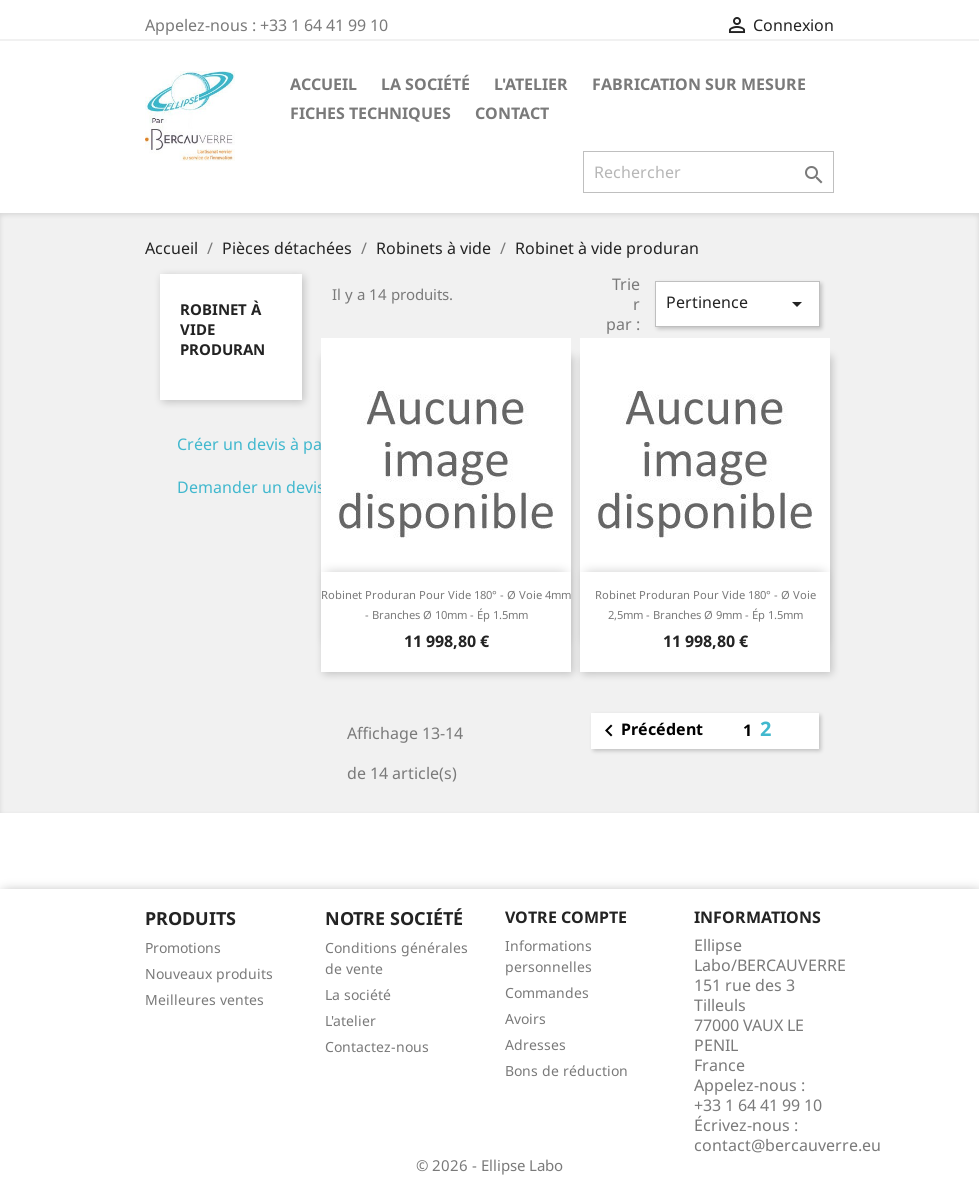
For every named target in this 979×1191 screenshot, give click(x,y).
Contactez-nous (377, 1046)
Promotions (183, 947)
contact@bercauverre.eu (787, 1145)
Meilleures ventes (204, 999)
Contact (512, 113)
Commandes (547, 992)
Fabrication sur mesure (699, 84)
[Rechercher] (708, 172)
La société (425, 84)
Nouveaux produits (209, 973)
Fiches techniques (370, 113)
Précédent (650, 731)
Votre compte (566, 917)
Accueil (323, 84)
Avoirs (525, 1018)
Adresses (535, 1044)
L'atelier (531, 84)
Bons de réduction (566, 1070)
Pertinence (737, 303)
